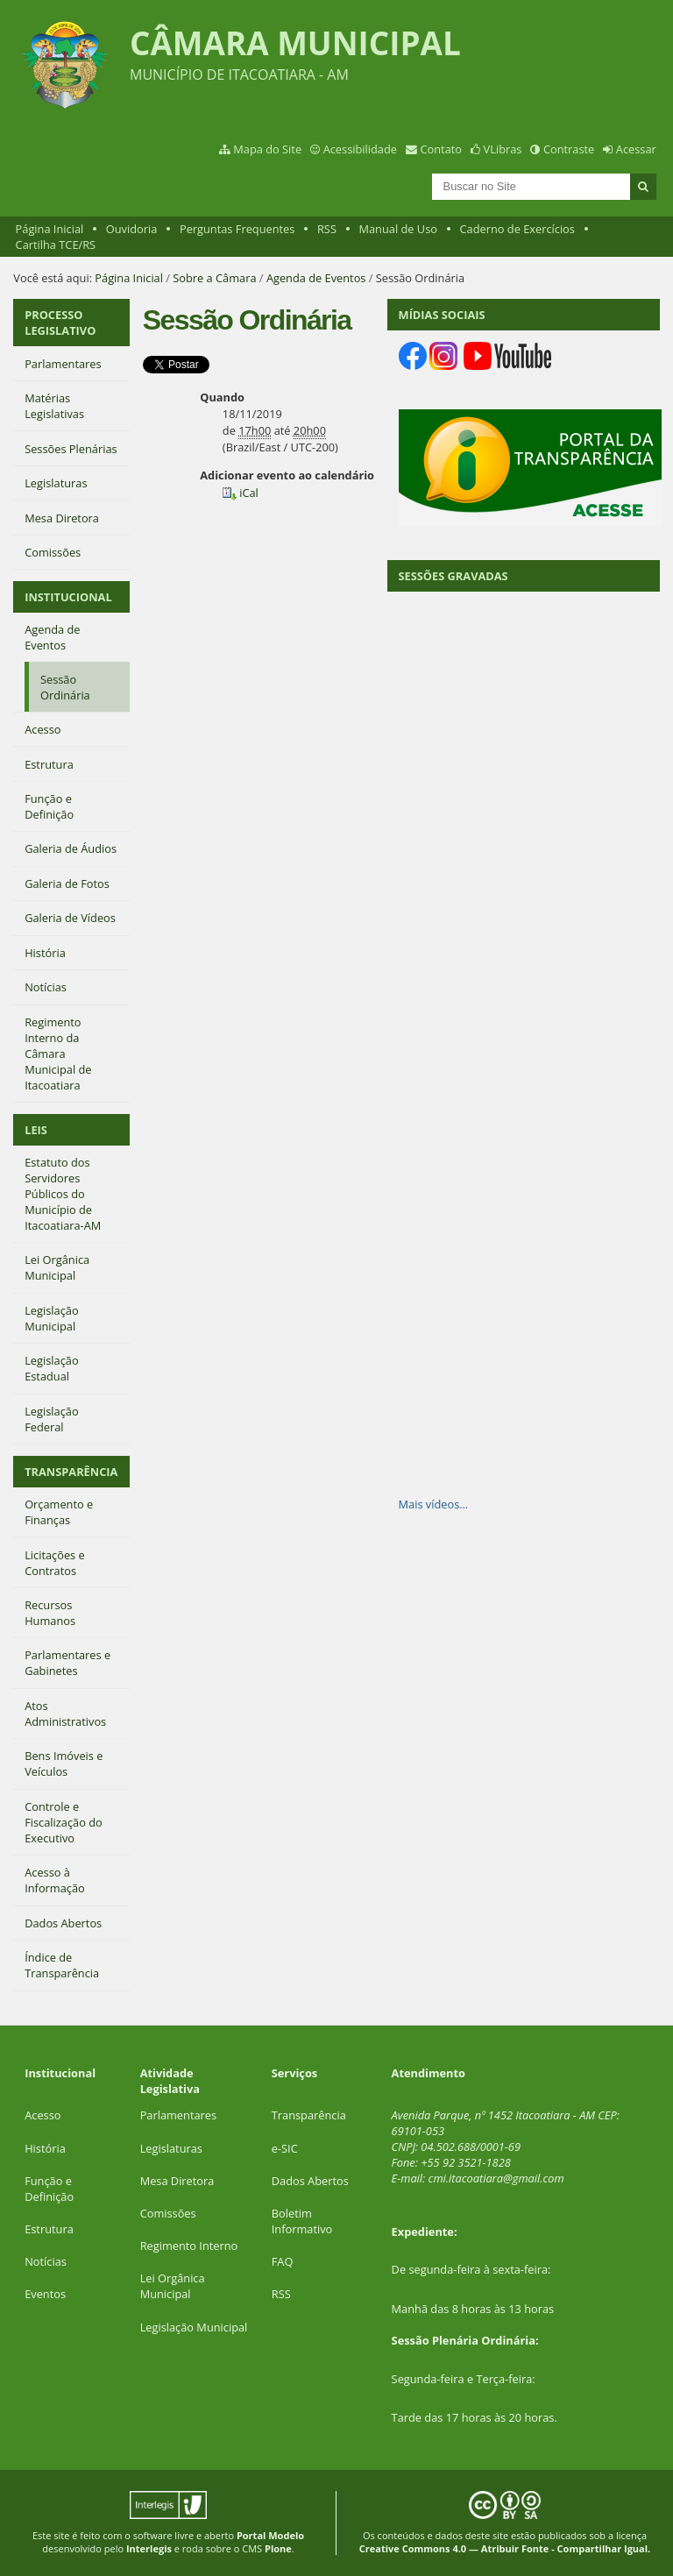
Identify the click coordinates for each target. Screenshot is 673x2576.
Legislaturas (171, 2148)
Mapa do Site (267, 149)
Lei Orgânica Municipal (172, 2286)
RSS (326, 229)
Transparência (309, 2115)
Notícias (46, 2261)
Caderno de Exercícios (517, 229)
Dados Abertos (310, 2181)
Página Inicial (50, 229)
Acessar (636, 149)
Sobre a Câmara (214, 278)
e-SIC (285, 2148)
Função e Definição (49, 2188)
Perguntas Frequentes (237, 229)
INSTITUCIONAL (68, 597)
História (45, 2148)
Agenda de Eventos (316, 278)
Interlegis (149, 2548)
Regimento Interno (189, 2245)
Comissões (168, 2213)
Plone (278, 2548)
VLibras (503, 149)
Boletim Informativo (302, 2221)
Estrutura (49, 2229)
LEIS (36, 1130)
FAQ (283, 2261)
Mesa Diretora (177, 2181)
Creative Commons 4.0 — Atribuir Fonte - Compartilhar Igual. (505, 2548)
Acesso (42, 2115)
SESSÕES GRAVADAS (453, 576)
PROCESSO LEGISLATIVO (60, 322)
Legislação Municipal (194, 2327)
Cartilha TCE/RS (56, 244)
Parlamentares (178, 2115)
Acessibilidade (360, 149)
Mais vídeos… (434, 1504)
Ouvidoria (132, 229)
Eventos (45, 2294)
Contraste (568, 149)
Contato (442, 149)
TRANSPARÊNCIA (71, 1472)
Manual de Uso (398, 229)
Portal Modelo (270, 2535)
